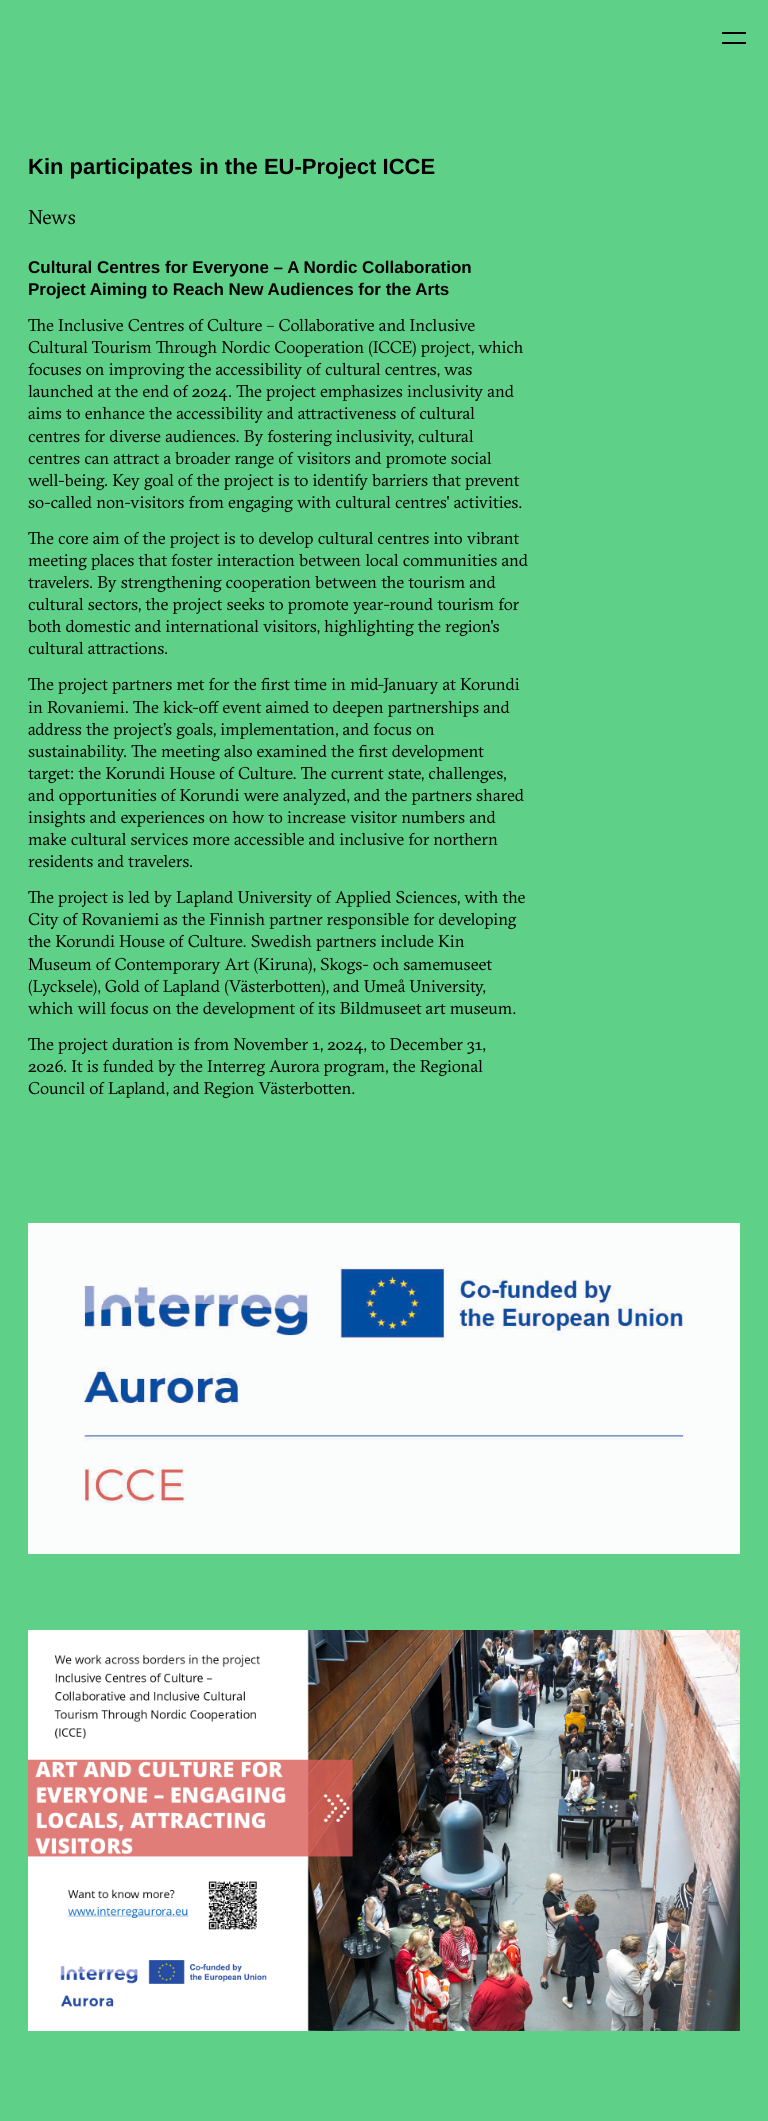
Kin (58, 58)
